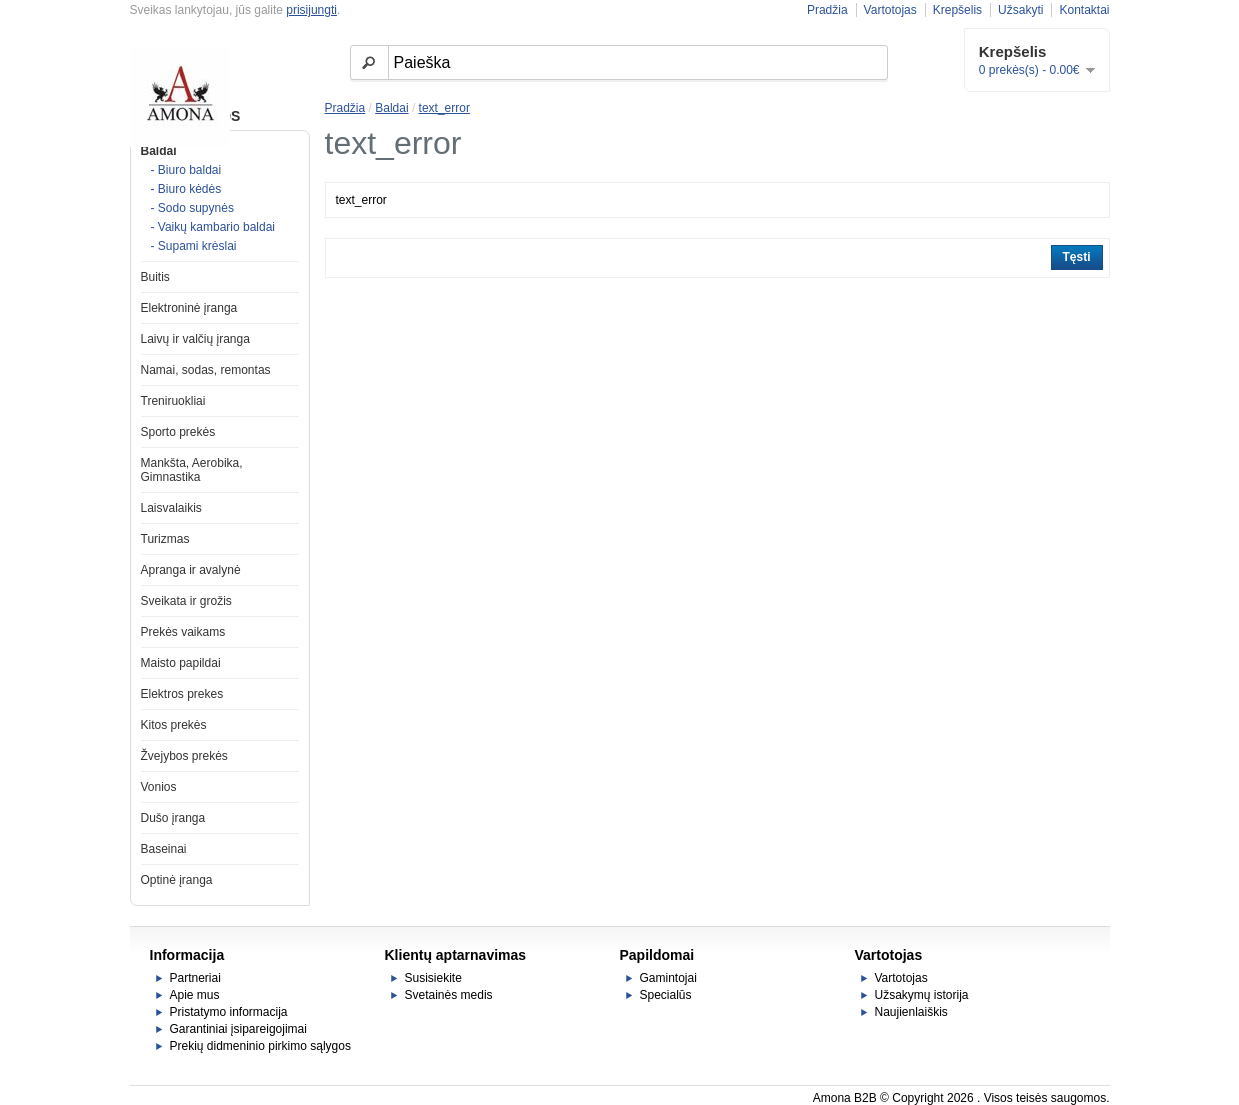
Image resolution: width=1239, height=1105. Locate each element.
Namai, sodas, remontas (206, 370)
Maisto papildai (181, 663)
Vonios (159, 787)
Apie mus (195, 995)
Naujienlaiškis (911, 1012)
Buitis (155, 277)
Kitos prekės (174, 725)
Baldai (159, 151)
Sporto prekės (178, 432)
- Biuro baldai (186, 170)
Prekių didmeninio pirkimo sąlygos (260, 1046)
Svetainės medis (449, 995)
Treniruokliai (173, 401)
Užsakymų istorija (922, 995)
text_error (444, 108)
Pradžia (827, 10)
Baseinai (164, 849)
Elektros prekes (182, 694)
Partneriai (195, 978)
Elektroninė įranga (189, 308)
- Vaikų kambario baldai (213, 227)
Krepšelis (957, 10)
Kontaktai (1084, 10)
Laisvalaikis (171, 508)
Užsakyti (1020, 10)
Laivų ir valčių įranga (195, 339)
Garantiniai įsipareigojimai (238, 1029)
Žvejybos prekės (184, 756)
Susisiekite (433, 978)
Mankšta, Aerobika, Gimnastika (192, 470)
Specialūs (666, 995)
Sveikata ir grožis (186, 601)
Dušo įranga (173, 818)
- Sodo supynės (192, 208)
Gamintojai (668, 978)
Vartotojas (890, 10)
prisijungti (311, 10)
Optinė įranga (177, 880)
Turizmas (165, 539)
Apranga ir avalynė (191, 570)
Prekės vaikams (183, 632)
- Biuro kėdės (186, 189)
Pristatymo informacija (229, 1012)
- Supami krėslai (194, 246)
